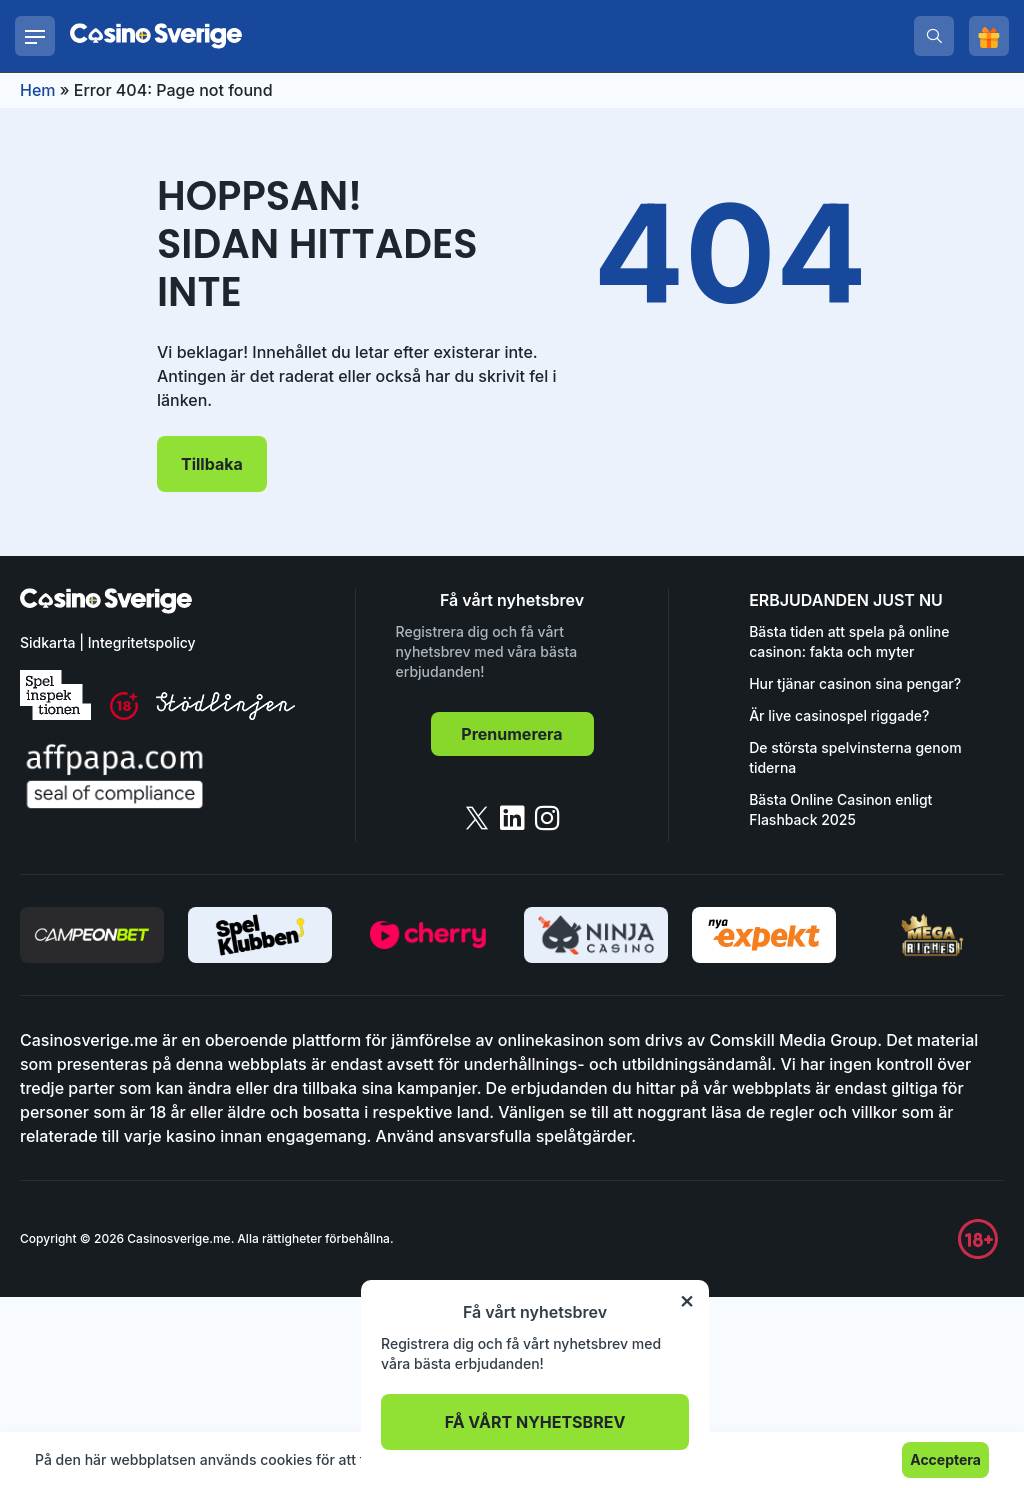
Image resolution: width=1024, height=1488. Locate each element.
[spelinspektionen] (55, 695)
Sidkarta (47, 642)
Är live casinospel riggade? (839, 715)
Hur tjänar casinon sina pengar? (855, 683)
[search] (934, 36)
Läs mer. (617, 1459)
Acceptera (945, 1459)
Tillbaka (212, 464)
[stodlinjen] (225, 714)
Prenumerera (511, 734)
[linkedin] (512, 818)
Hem (38, 90)
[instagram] (547, 818)
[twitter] (477, 818)
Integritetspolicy (142, 642)
